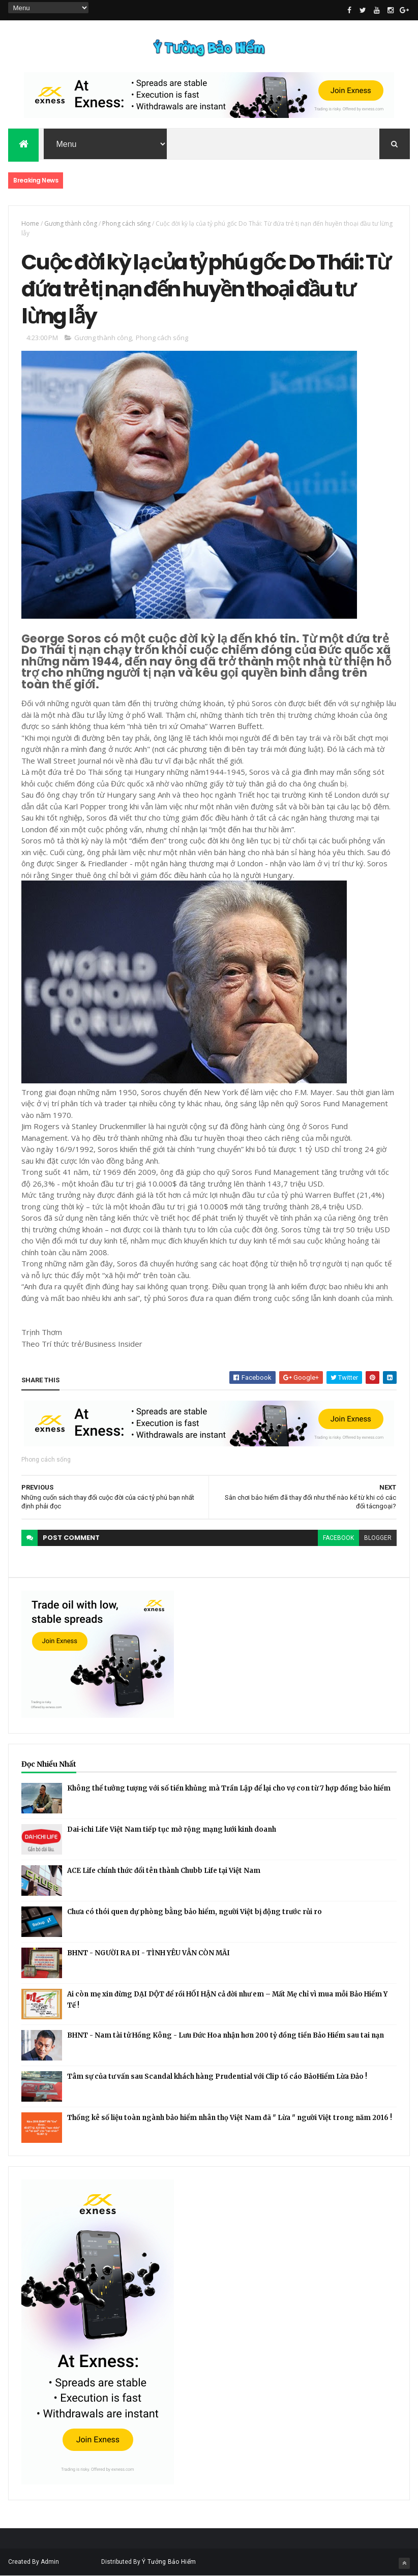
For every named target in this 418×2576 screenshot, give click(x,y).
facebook (338, 1537)
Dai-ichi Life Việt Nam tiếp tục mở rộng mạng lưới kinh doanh (171, 1829)
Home (30, 223)
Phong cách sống (126, 223)
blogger (378, 1537)
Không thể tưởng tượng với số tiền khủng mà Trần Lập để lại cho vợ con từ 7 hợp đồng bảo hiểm (229, 1788)
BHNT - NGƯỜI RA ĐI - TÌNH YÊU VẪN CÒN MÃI (148, 1953)
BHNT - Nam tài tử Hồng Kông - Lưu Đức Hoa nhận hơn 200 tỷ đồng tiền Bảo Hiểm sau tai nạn (225, 2035)
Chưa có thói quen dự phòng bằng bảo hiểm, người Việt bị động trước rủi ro (194, 1911)
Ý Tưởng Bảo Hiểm (169, 2561)
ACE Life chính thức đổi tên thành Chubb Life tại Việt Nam (163, 1870)
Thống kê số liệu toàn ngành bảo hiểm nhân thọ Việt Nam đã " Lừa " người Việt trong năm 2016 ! (229, 2117)
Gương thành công (70, 223)
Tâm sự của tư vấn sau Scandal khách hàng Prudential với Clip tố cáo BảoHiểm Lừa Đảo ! (217, 2076)
